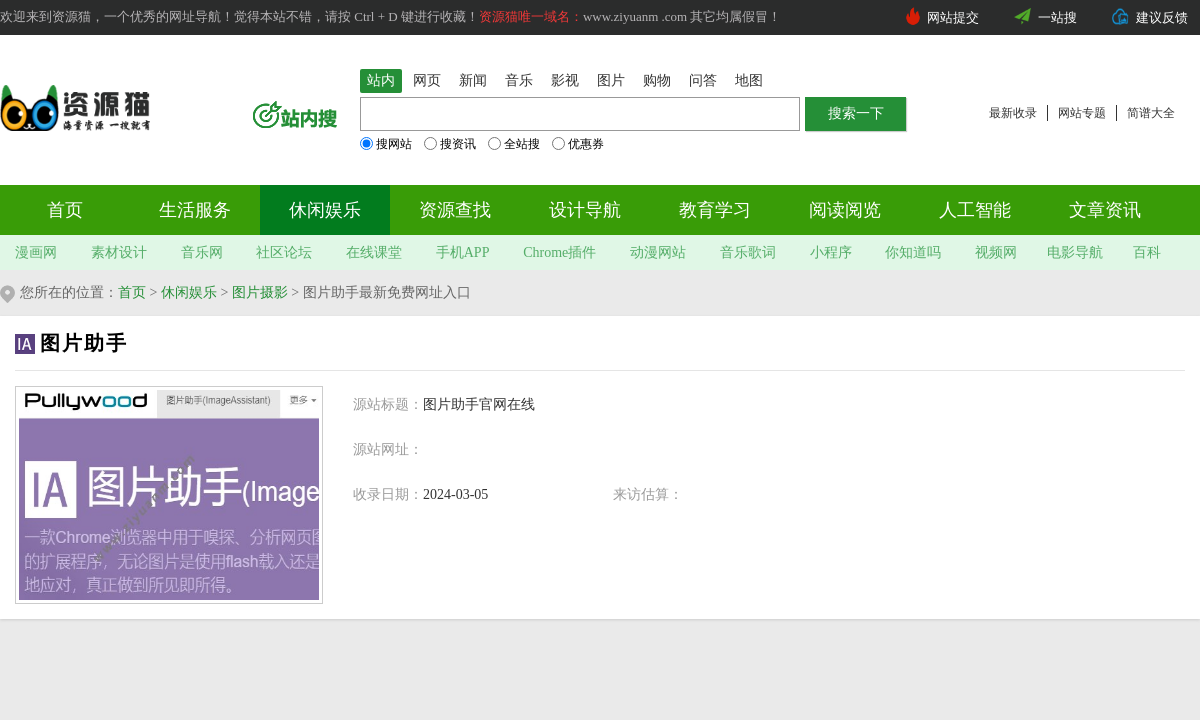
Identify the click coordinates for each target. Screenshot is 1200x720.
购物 (657, 80)
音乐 (519, 80)
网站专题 (1082, 113)
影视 (565, 80)
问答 (703, 80)
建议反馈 (1162, 17)
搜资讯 (450, 144)
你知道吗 (913, 252)
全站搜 (514, 144)
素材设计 (119, 252)
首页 (65, 210)
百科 (1147, 252)
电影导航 (1075, 252)
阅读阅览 (845, 210)
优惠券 (578, 144)
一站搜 (1057, 17)
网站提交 (953, 17)
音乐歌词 (748, 252)
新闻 (473, 80)
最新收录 (1013, 113)
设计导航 (585, 210)
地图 (749, 80)
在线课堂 (374, 252)
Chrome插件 (559, 252)
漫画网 (36, 252)
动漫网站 (658, 252)
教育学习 (715, 210)
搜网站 (386, 144)
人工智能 (975, 210)
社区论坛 (284, 252)
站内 (381, 80)
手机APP (463, 252)
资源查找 (455, 210)
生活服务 (195, 210)
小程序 (831, 252)
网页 (427, 80)
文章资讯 (1105, 210)
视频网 (996, 252)
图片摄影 (260, 292)
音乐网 (202, 252)
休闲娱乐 (325, 210)
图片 (611, 80)
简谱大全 (1151, 113)
